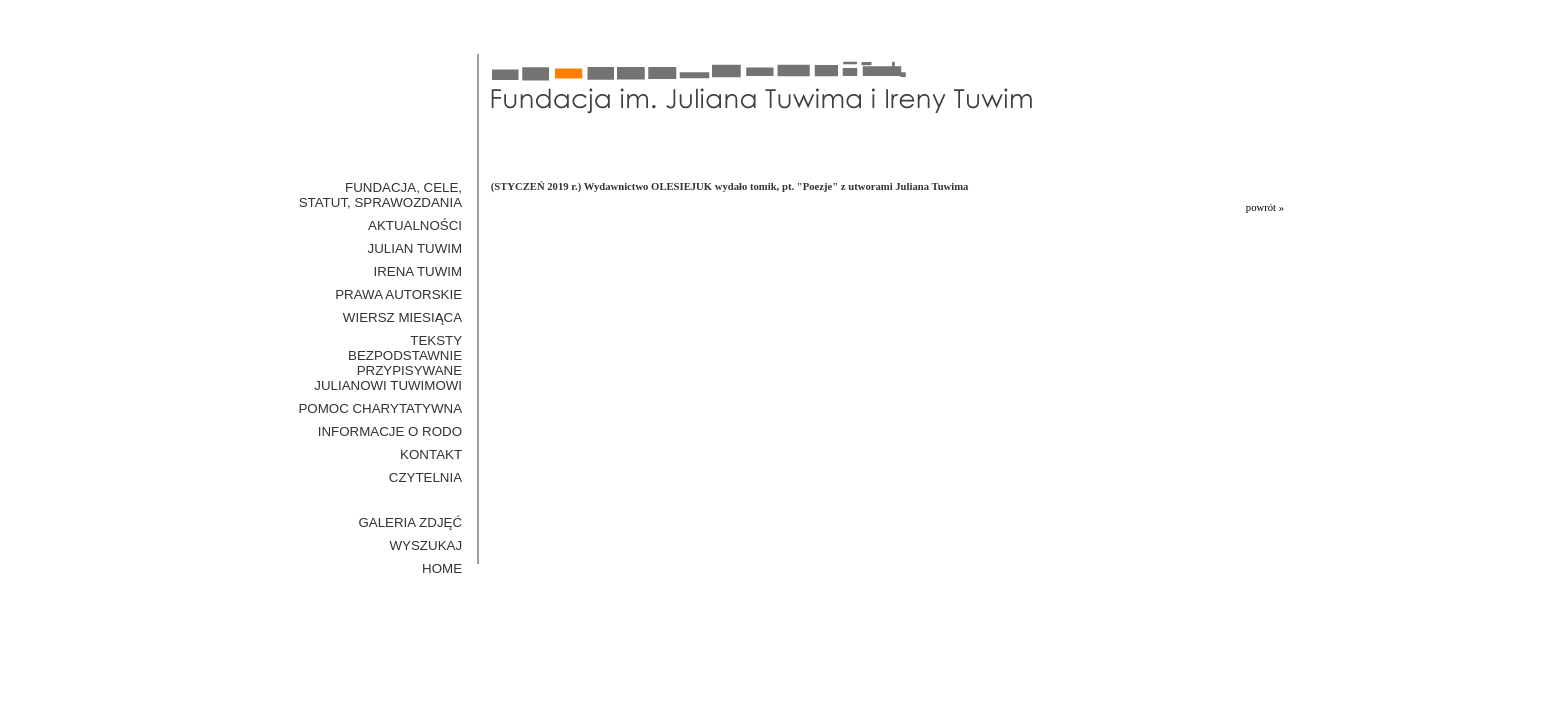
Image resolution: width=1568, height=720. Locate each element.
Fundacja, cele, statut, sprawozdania (380, 195)
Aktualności (415, 225)
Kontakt (431, 454)
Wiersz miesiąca (402, 317)
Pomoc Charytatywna (380, 408)
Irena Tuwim (417, 271)
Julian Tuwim (415, 248)
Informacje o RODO (390, 431)
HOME (442, 568)
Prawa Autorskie (398, 294)
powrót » (1265, 207)
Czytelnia (425, 477)
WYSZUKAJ (426, 545)
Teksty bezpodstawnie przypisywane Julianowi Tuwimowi (388, 363)
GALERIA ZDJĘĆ (410, 522)
